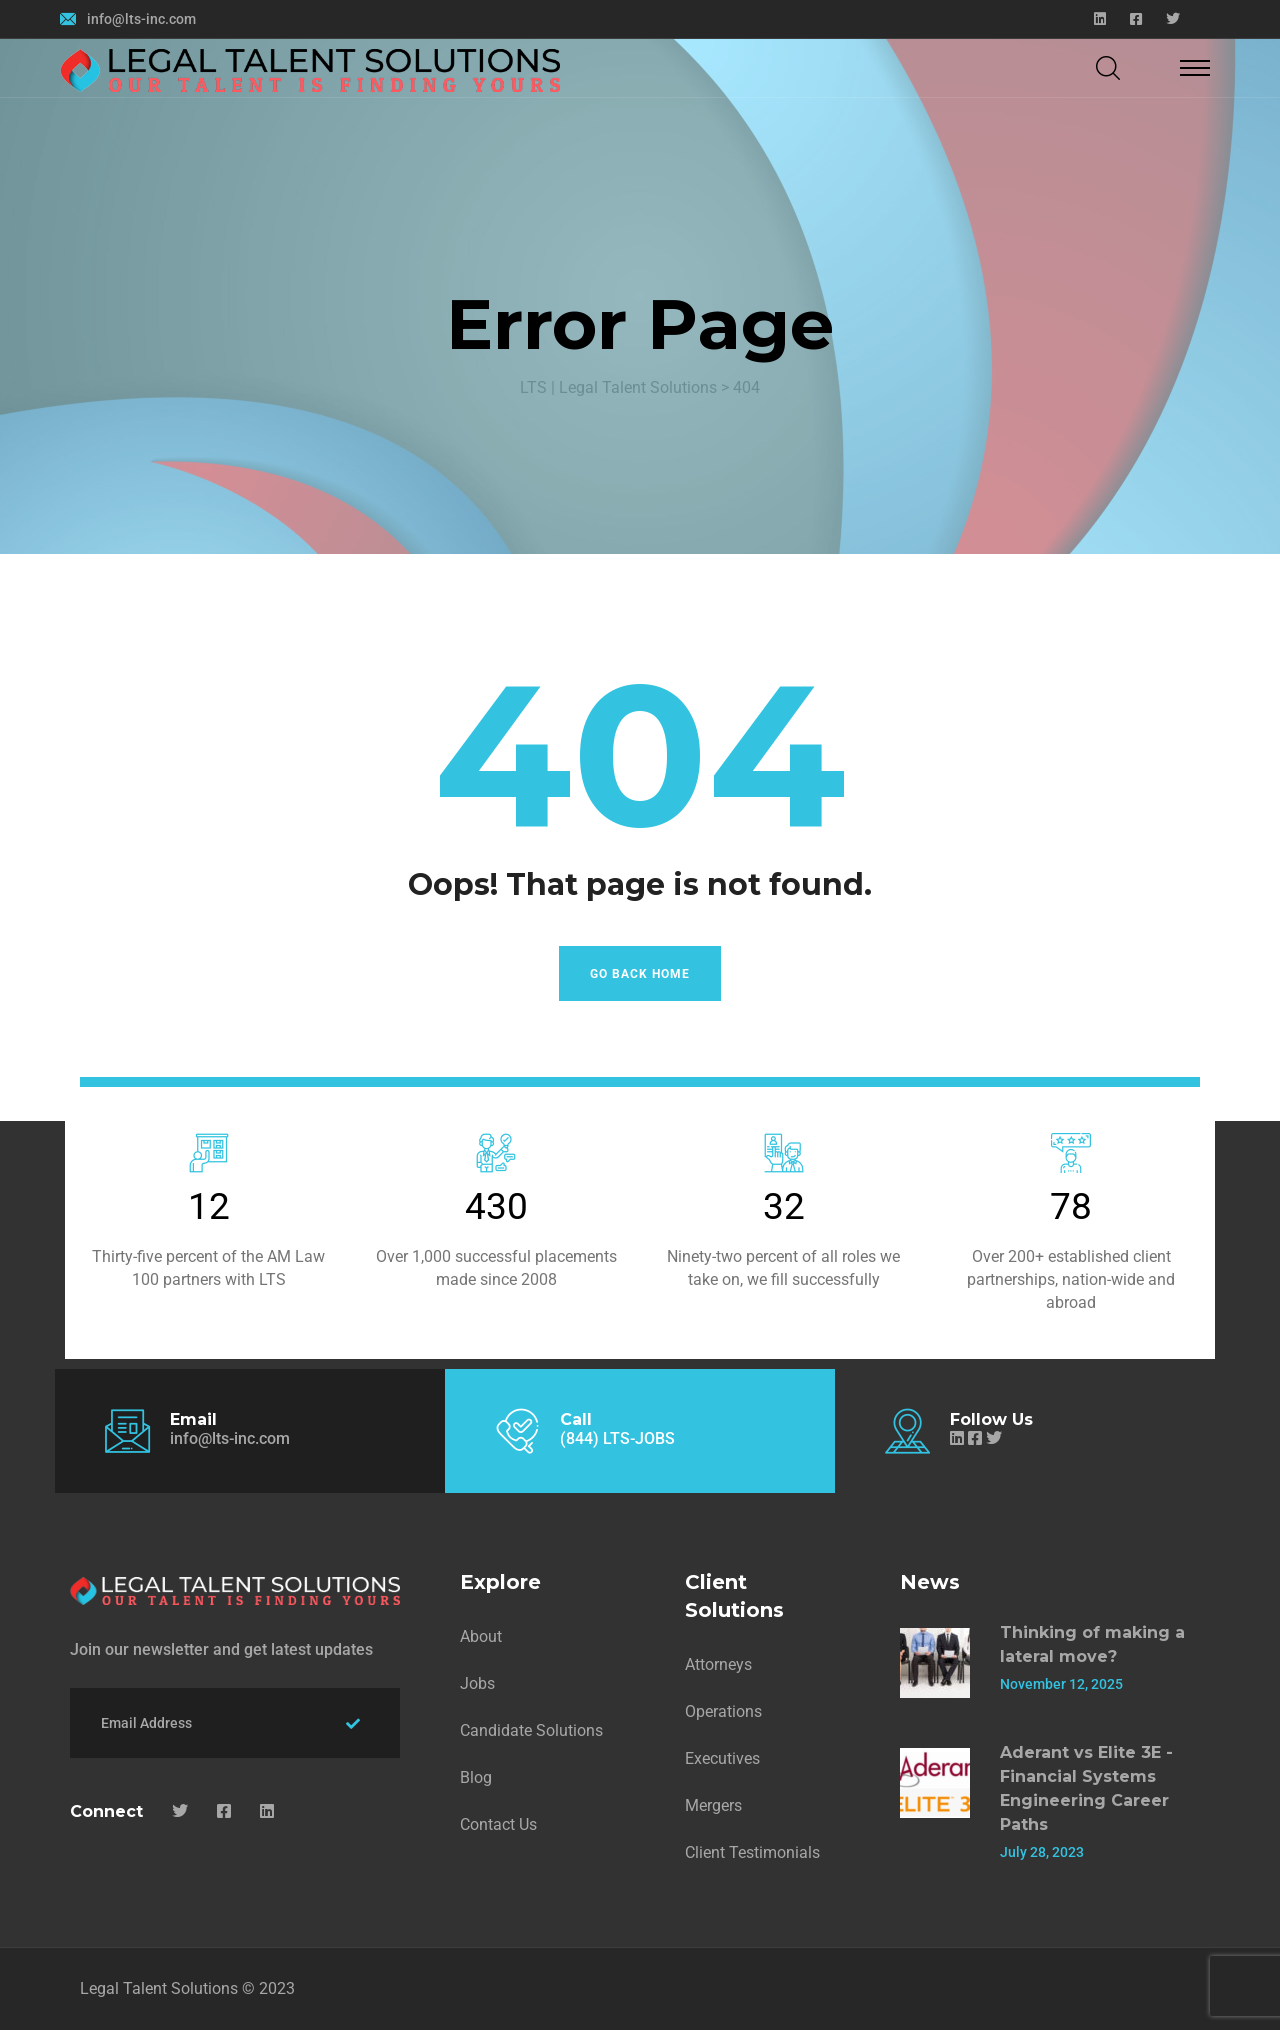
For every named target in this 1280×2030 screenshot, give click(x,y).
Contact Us (498, 1824)
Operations (723, 1711)
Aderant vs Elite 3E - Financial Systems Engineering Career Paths (1086, 1788)
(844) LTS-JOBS (617, 1438)
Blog (476, 1777)
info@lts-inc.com (141, 19)
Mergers (713, 1805)
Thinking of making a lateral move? (1092, 1644)
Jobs (477, 1683)
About (481, 1636)
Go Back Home (640, 974)
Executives (722, 1758)
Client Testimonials (752, 1852)
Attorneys (718, 1664)
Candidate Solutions (531, 1730)
